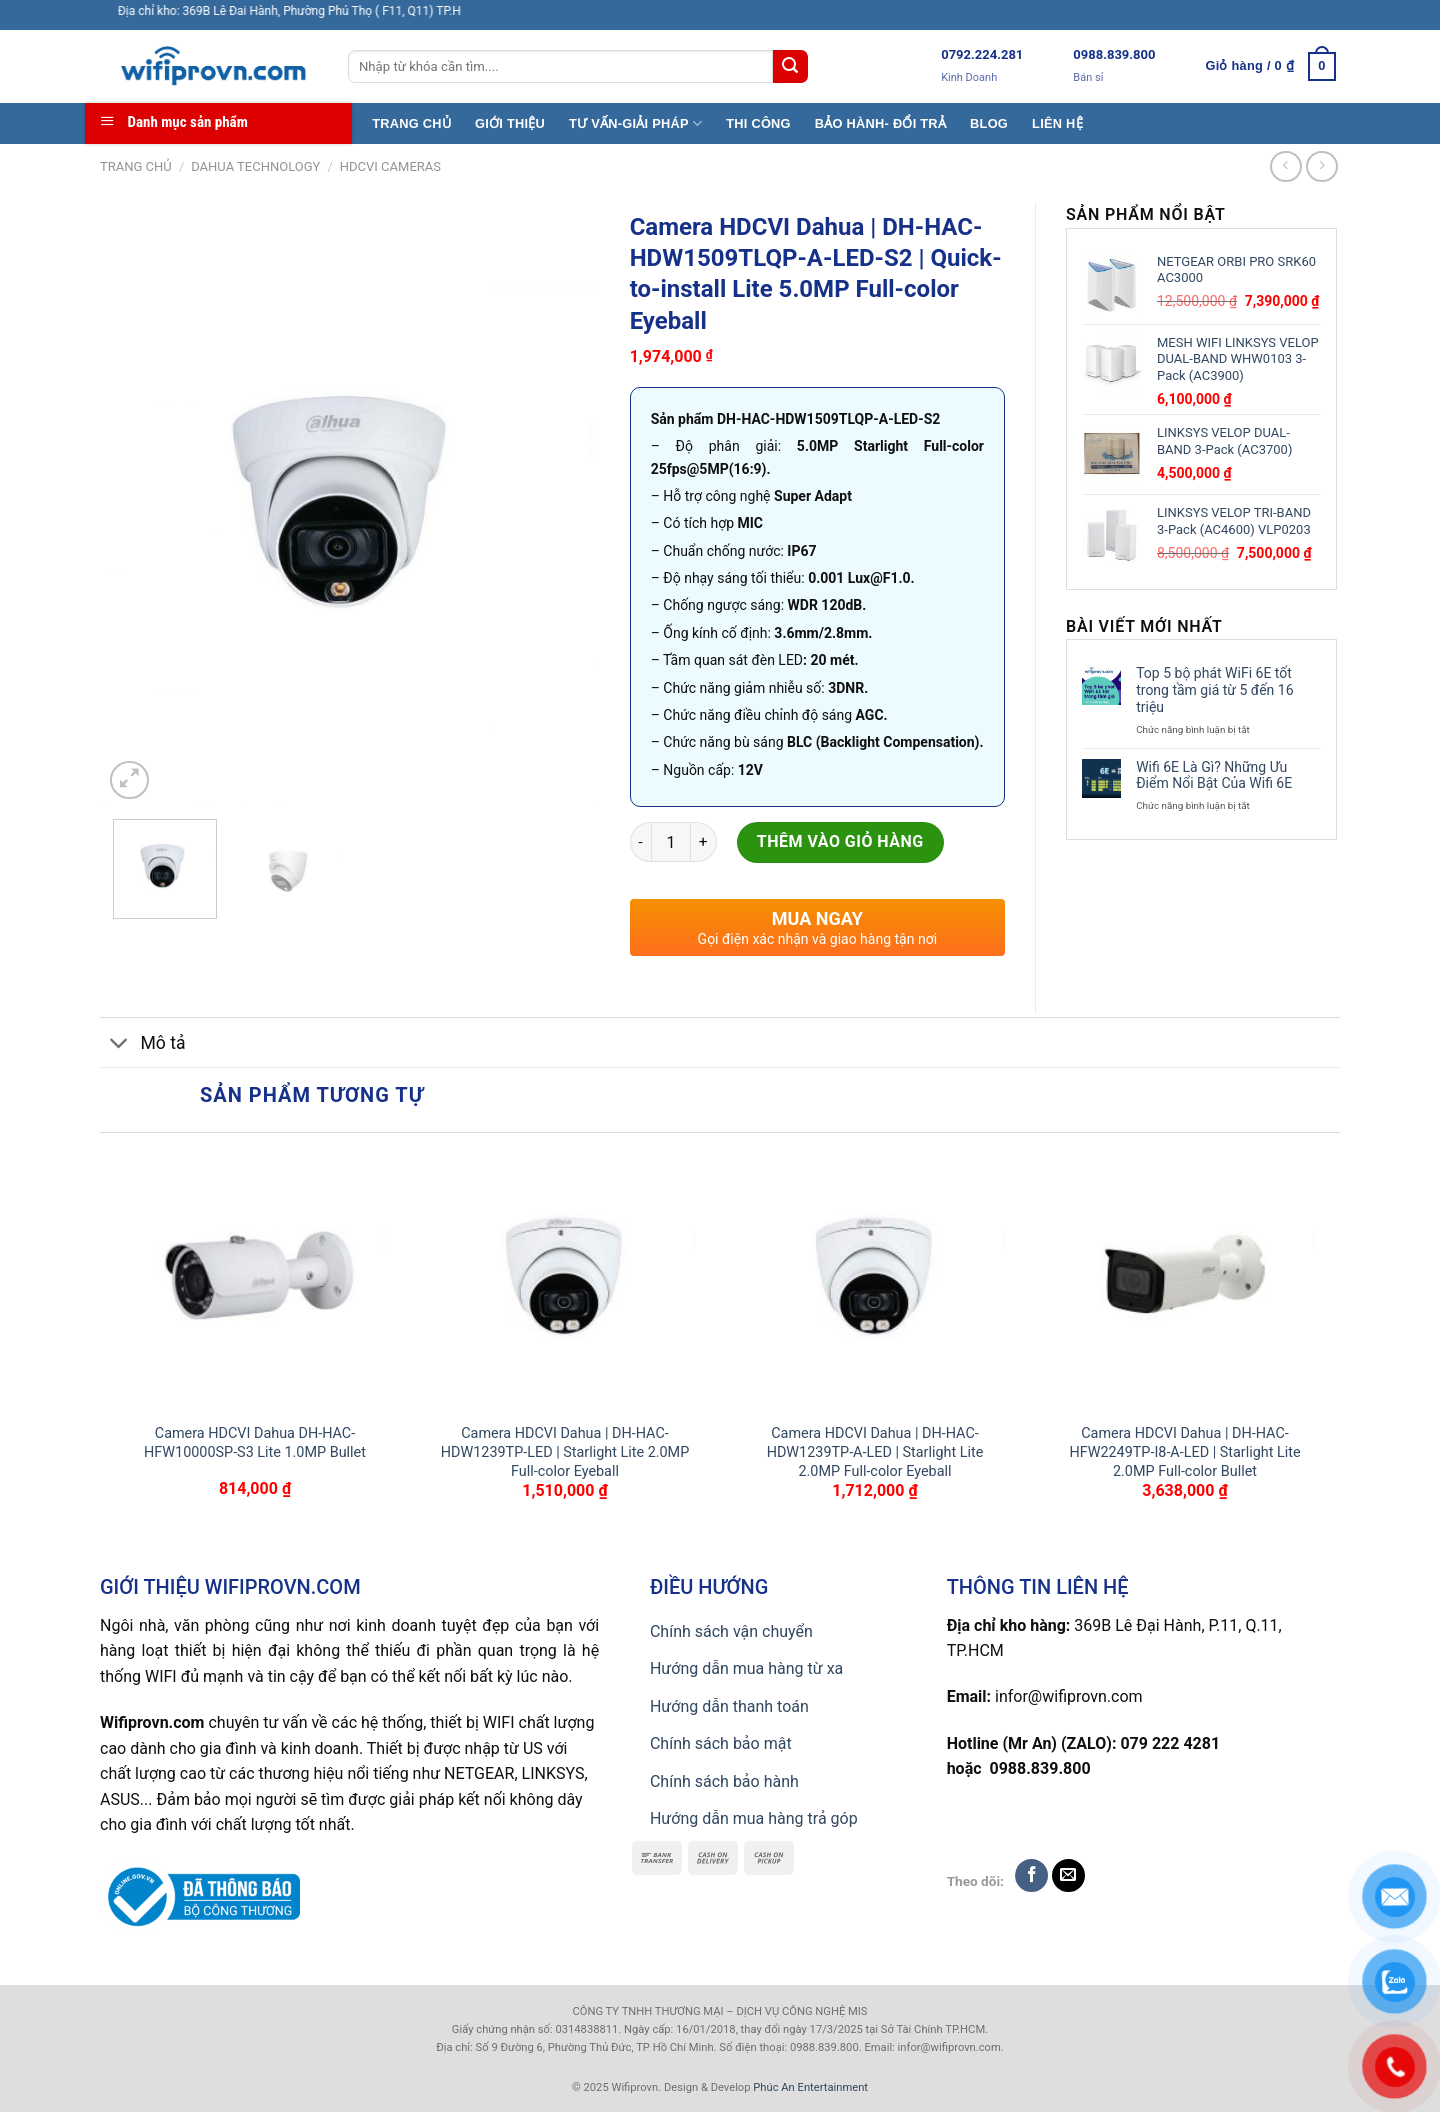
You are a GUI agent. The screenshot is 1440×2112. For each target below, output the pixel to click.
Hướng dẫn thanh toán (729, 1706)
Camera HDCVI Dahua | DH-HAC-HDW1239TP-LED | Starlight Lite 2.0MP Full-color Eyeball (565, 1452)
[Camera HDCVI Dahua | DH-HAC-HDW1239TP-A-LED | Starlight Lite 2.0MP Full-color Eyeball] (875, 1278)
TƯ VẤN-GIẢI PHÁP (635, 123)
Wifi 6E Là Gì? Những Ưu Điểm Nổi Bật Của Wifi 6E (1214, 775)
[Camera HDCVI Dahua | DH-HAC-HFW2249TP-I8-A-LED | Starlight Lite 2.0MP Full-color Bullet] (1185, 1278)
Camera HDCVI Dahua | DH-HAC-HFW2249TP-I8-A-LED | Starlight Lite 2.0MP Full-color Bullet (1184, 1452)
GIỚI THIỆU (510, 123)
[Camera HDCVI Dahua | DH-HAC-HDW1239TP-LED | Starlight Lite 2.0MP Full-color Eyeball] (565, 1278)
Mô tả (143, 1044)
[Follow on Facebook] (1031, 1875)
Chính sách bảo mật (721, 1743)
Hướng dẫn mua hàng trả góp (754, 1818)
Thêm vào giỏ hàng (840, 841)
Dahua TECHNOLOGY (255, 166)
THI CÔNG (758, 123)
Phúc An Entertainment (810, 2087)
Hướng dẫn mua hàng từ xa (746, 1668)
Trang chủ (136, 166)
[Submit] (790, 67)
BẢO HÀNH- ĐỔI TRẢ (880, 123)
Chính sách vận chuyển (731, 1631)
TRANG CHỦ (411, 123)
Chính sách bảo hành (724, 1781)
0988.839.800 (1114, 54)
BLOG (989, 123)
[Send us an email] (1068, 1875)
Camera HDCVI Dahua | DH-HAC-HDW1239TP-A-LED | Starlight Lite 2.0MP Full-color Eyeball (875, 1452)
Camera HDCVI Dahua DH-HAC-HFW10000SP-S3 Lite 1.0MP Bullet (255, 1443)
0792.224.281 (982, 54)
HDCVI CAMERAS (390, 166)
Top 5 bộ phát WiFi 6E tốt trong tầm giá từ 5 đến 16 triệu (1214, 690)
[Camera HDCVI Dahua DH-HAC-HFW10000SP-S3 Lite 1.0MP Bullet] (255, 1278)
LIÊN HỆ (1057, 123)
